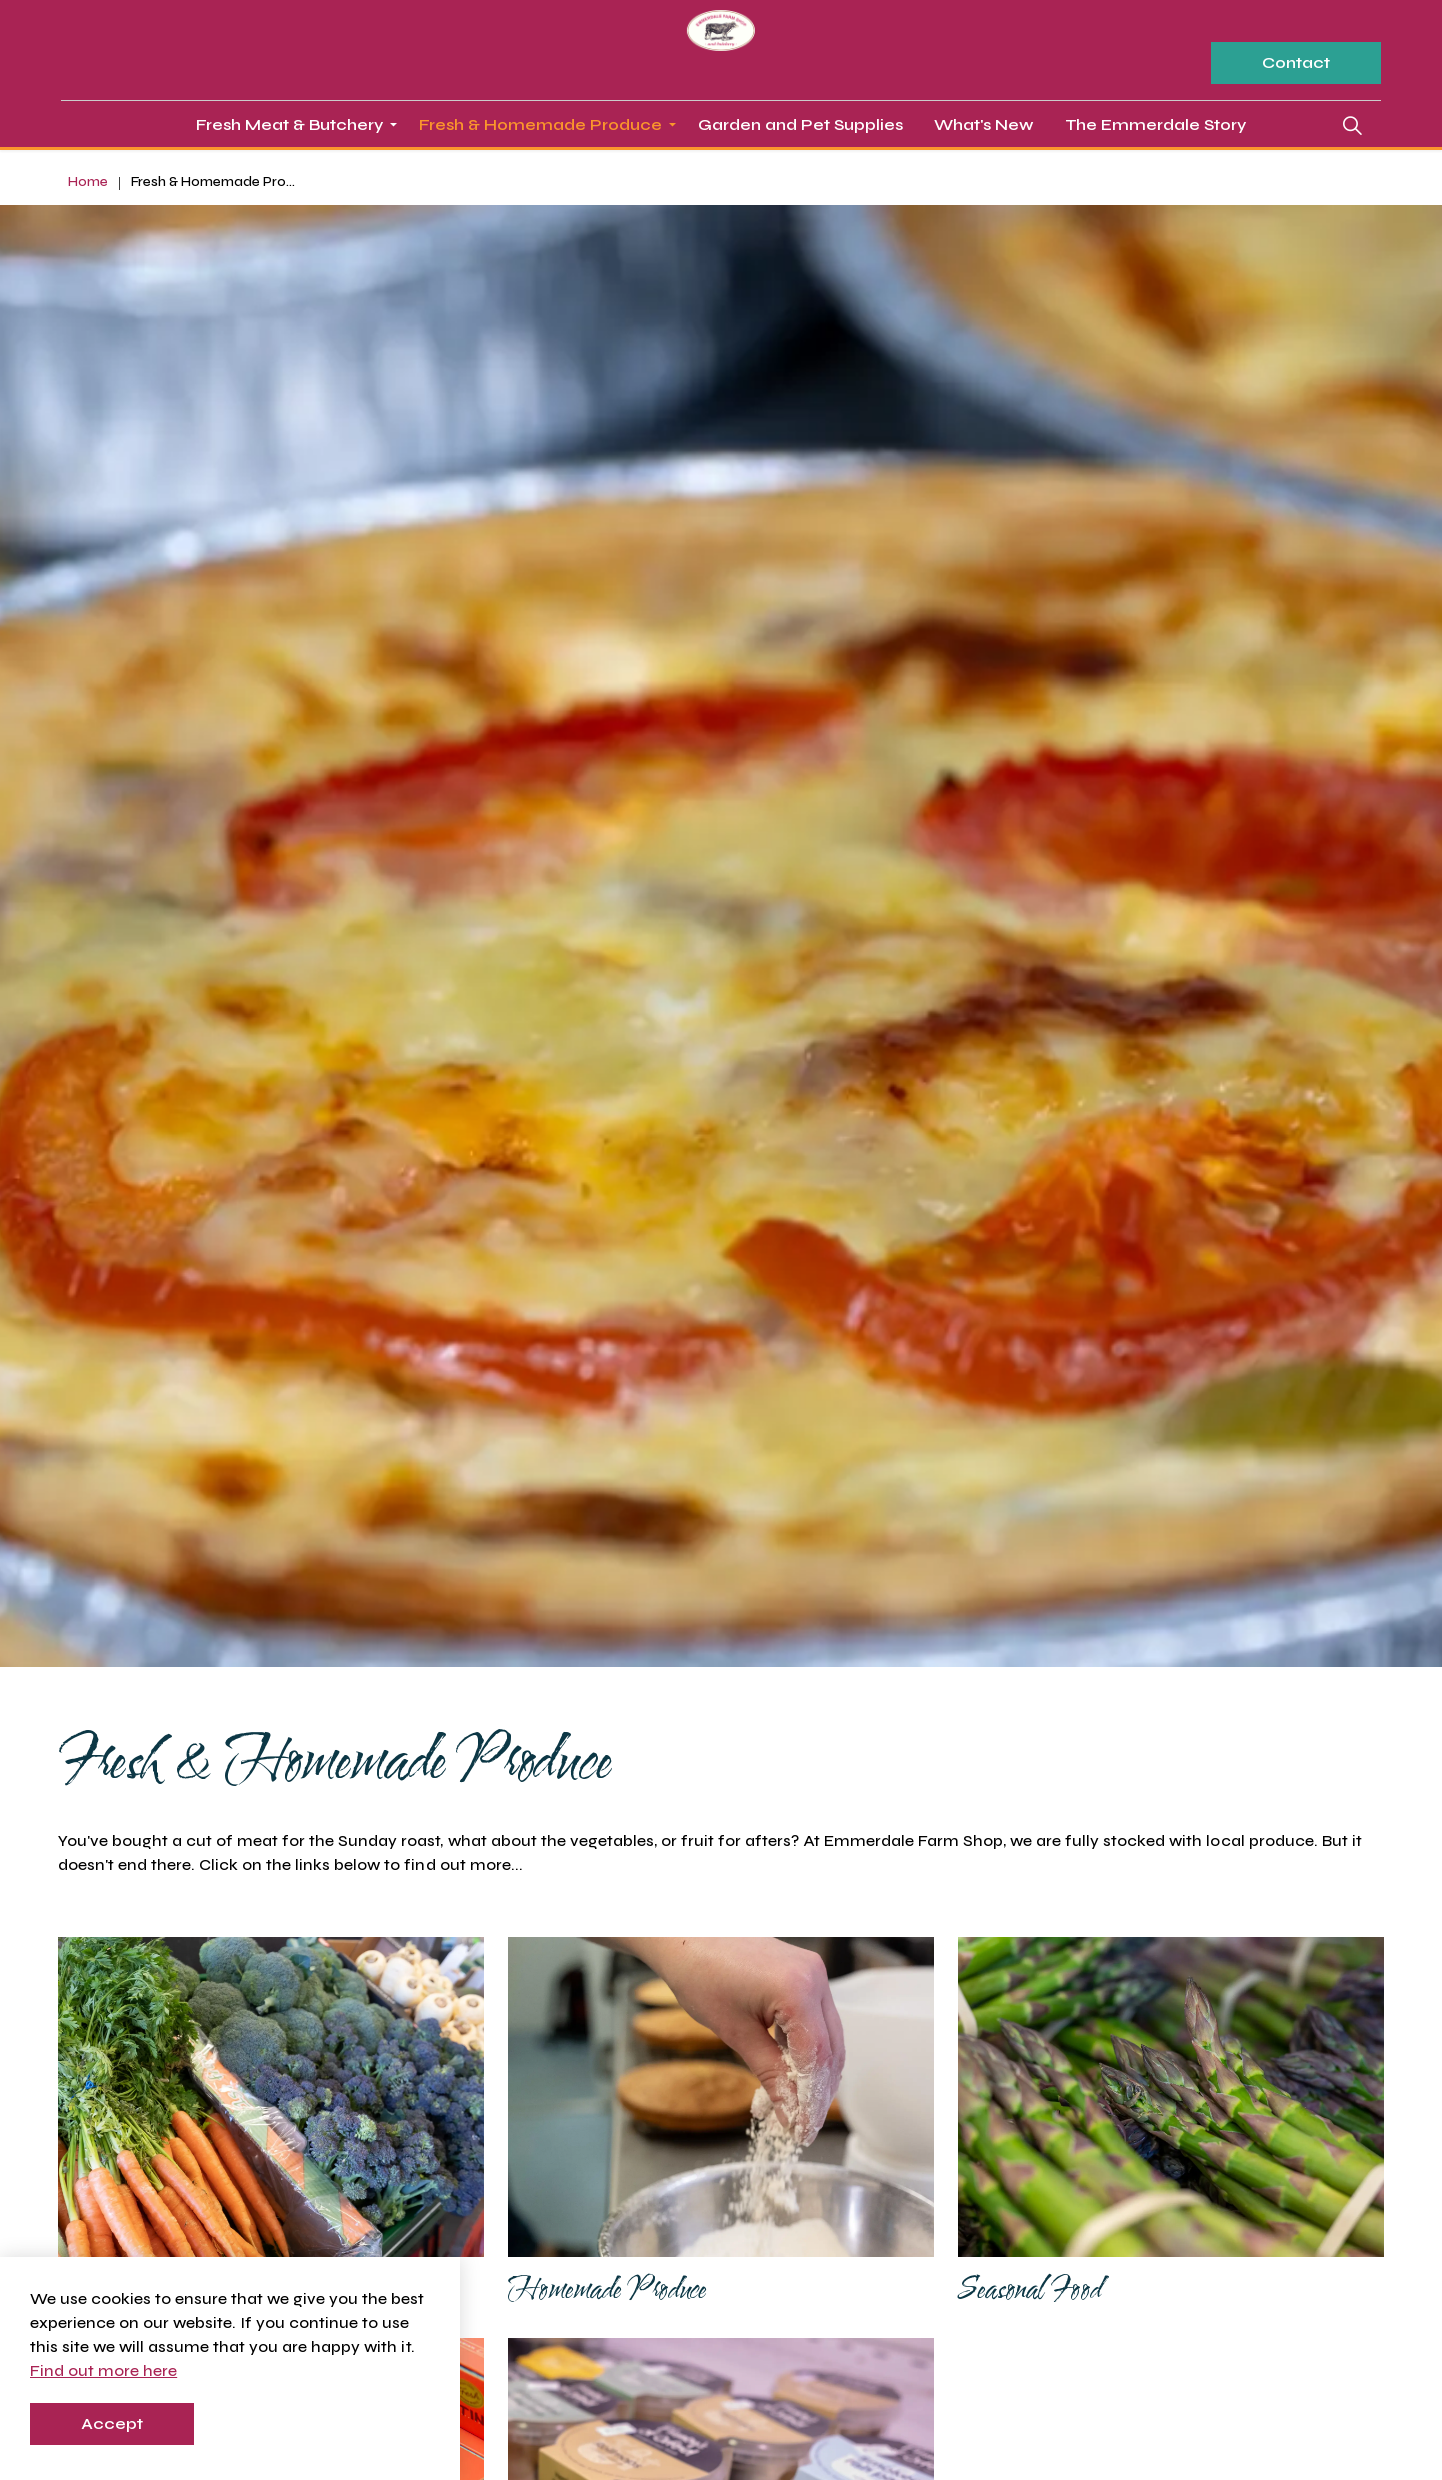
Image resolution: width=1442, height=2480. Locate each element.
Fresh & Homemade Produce (540, 124)
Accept (112, 2424)
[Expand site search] (1352, 125)
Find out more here (103, 2370)
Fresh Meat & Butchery (289, 124)
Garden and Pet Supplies (800, 124)
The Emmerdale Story (1155, 124)
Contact (1296, 63)
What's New (984, 124)
